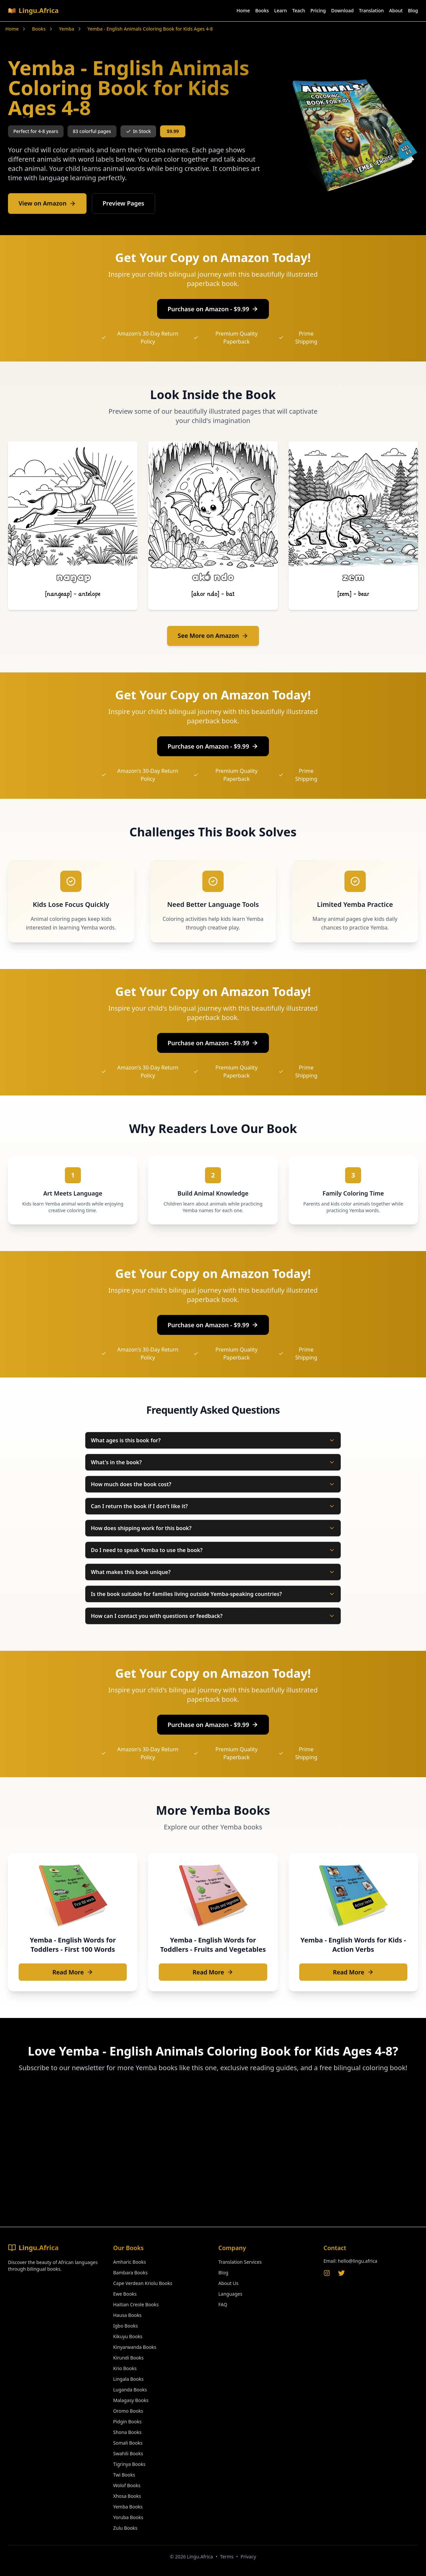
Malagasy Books (130, 2400)
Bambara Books (130, 2272)
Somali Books (127, 2443)
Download (342, 10)
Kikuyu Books (127, 2336)
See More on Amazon (213, 636)
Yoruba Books (128, 2517)
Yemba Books (128, 2507)
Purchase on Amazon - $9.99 (213, 309)
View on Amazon (47, 204)
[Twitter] (341, 2273)
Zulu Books (125, 2528)
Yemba (66, 29)
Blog (413, 10)
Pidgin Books (127, 2421)
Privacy (248, 2556)
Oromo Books (128, 2411)
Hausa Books (127, 2315)
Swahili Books (128, 2453)
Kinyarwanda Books (134, 2347)
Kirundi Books (128, 2358)
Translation (371, 10)
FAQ (222, 2304)
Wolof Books (126, 2485)
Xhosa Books (127, 2496)
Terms (226, 2556)
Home (243, 10)
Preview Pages (124, 204)
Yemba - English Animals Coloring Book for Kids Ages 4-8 (150, 29)
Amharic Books (129, 2262)
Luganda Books (130, 2389)
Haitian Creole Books (136, 2304)
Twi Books (124, 2475)
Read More (72, 1972)
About (396, 10)
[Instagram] (326, 2273)
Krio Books (124, 2368)
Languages (230, 2294)
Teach (298, 10)
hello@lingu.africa (357, 2261)
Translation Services (240, 2262)
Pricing (318, 10)
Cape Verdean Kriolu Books (142, 2283)
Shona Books (127, 2432)
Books (262, 10)
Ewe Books (125, 2294)
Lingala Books (128, 2379)
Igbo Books (125, 2326)
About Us (228, 2283)
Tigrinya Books (129, 2464)
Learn (280, 10)
